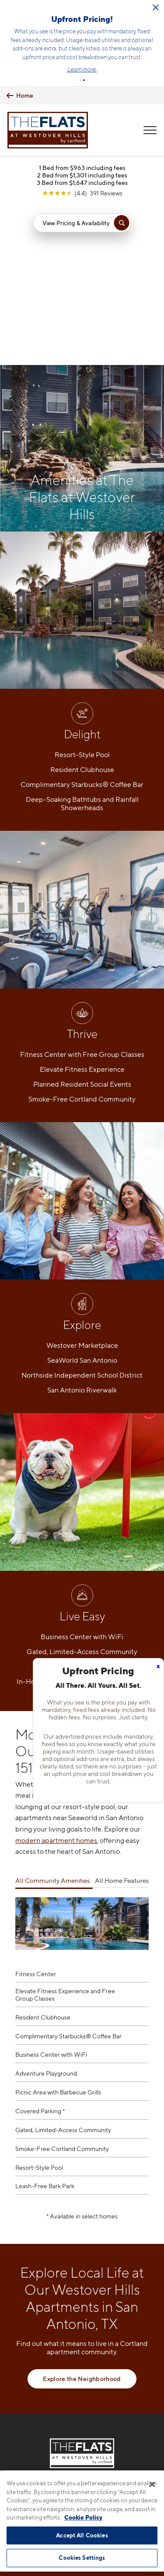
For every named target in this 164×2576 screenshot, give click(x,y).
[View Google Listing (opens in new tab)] (82, 193)
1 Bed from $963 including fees (82, 168)
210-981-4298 (82, 2355)
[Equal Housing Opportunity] (63, 2402)
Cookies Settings (82, 2557)
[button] (80, 80)
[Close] (152, 2484)
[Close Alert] (155, 7)
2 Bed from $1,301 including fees (82, 175)
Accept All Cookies (82, 2535)
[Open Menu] (150, 130)
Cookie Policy (83, 2517)
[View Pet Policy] (82, 2420)
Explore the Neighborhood (82, 2218)
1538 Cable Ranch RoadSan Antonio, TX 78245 (82, 2376)
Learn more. (82, 69)
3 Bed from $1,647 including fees (82, 183)
